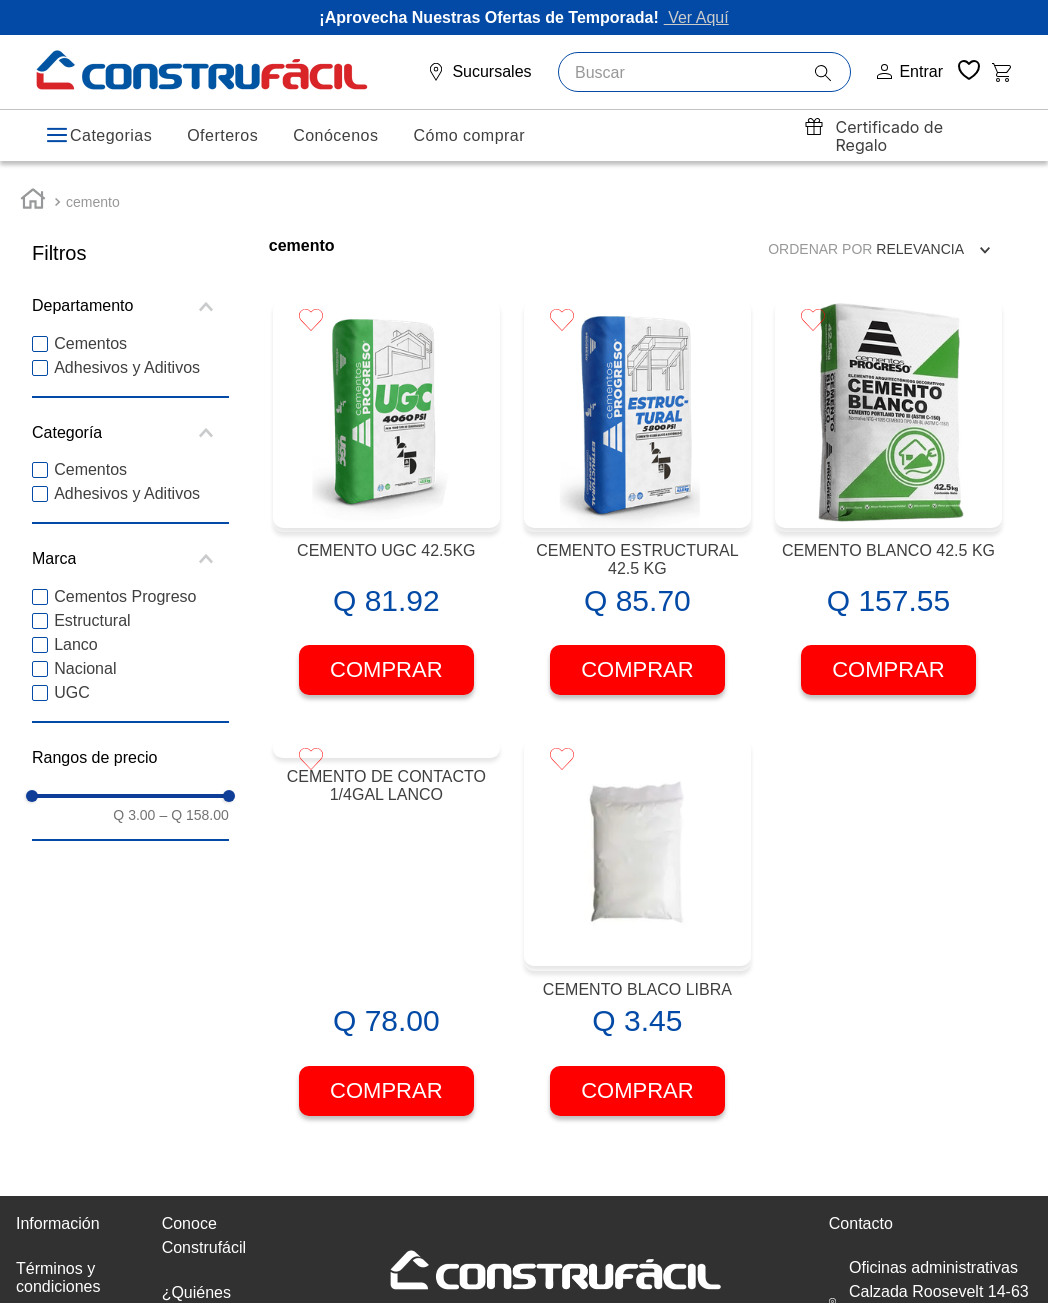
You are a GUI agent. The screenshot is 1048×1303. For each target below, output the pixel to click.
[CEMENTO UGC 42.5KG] (386, 487)
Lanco (76, 631)
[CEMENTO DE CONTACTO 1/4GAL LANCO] (386, 926)
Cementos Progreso (125, 583)
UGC (72, 679)
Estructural (92, 607)
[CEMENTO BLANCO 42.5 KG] (888, 487)
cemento (93, 190)
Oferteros (222, 135)
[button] (130, 294)
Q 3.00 (134, 803)
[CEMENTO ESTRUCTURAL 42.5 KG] (637, 487)
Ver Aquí (696, 17)
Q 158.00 (193, 803)
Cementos (90, 331)
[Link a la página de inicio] (33, 189)
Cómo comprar (469, 135)
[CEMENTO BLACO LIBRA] (637, 926)
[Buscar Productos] (832, 73)
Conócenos (335, 135)
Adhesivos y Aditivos (127, 355)
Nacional (85, 655)
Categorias (111, 135)
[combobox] (704, 72)
